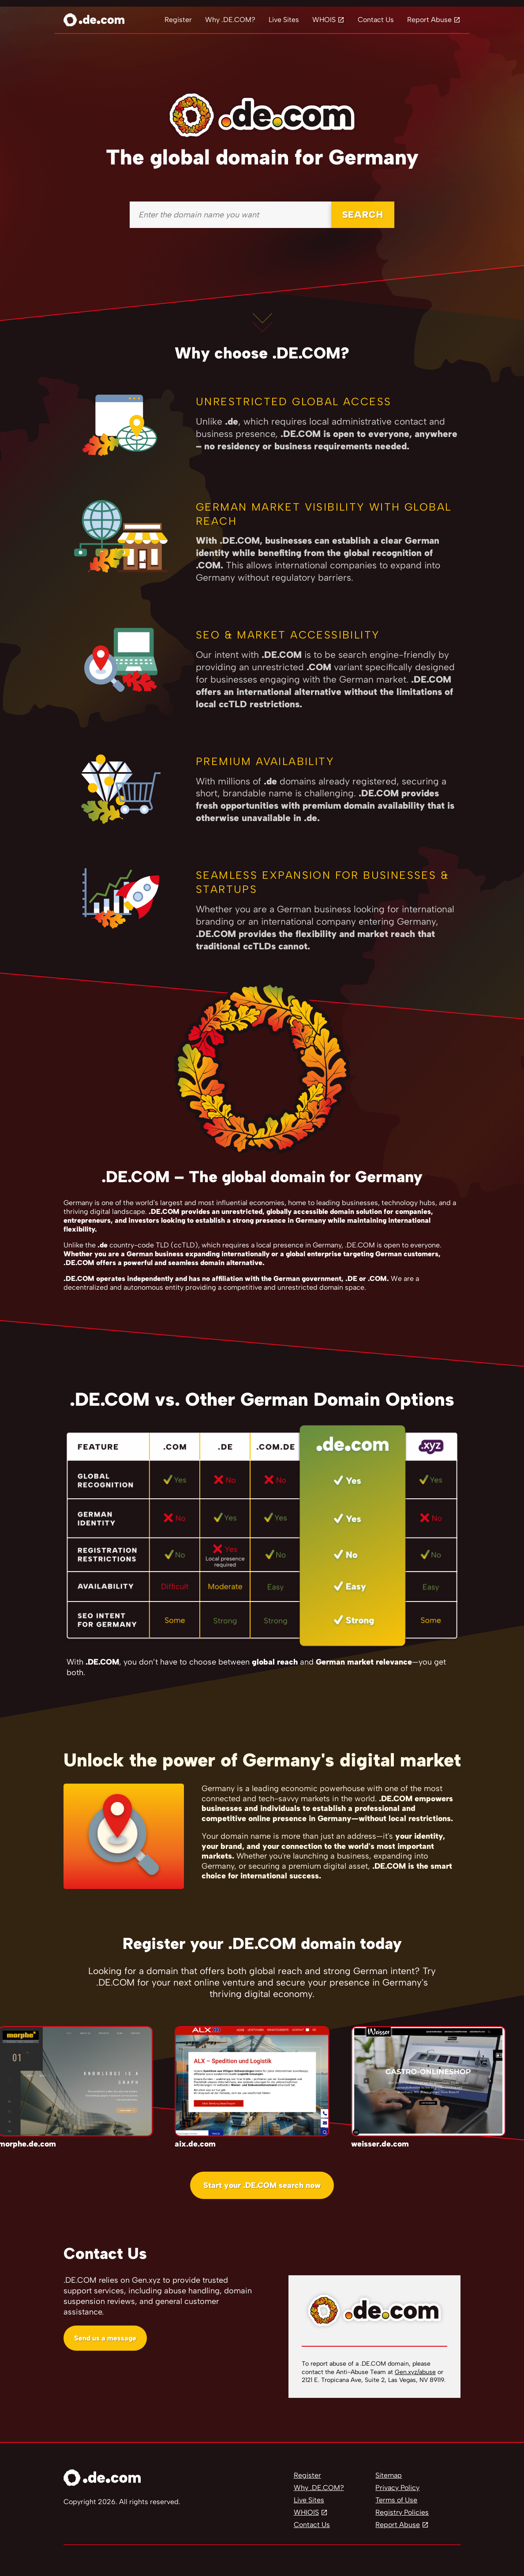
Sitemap (388, 2475)
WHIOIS (306, 2512)
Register (178, 19)
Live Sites (284, 19)
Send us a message (105, 2338)
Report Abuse (429, 19)
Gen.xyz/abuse (415, 2372)
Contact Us (376, 19)
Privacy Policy (397, 2487)
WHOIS (324, 19)
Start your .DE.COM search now (262, 2185)
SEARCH (362, 214)
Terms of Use (396, 2500)
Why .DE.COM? (230, 19)
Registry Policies (402, 2512)
